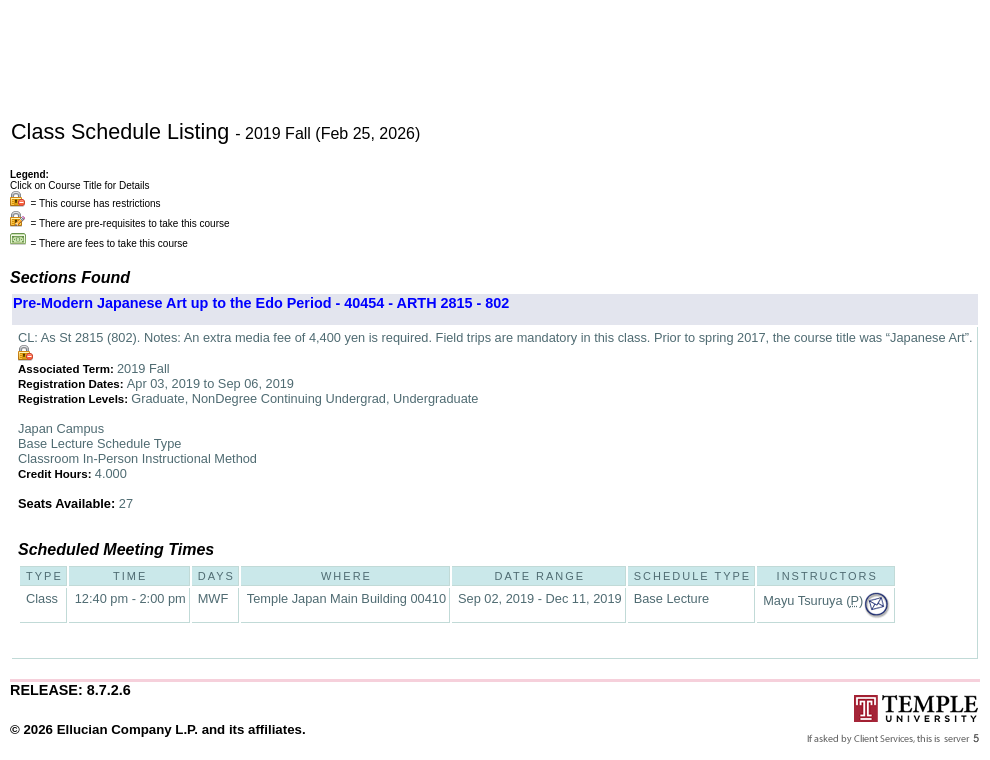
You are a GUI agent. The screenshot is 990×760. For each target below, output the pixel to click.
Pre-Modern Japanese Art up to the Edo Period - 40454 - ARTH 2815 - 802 (261, 303)
